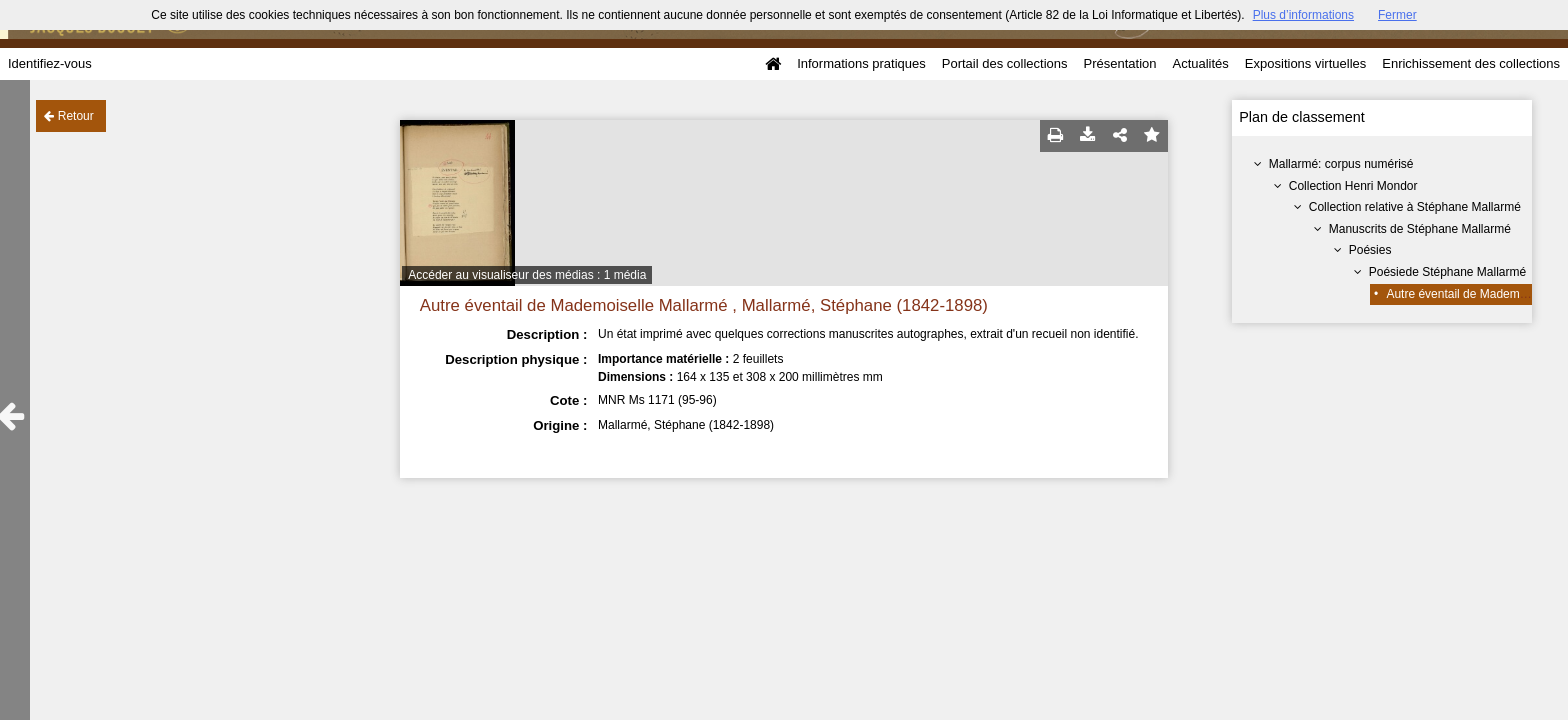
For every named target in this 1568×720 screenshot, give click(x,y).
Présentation (1119, 63)
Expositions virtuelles (1305, 63)
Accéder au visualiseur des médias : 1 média (527, 275)
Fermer (1397, 15)
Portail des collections (1005, 63)
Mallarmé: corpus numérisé (1341, 164)
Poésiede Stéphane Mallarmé (1447, 272)
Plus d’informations (1303, 15)
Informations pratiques (861, 63)
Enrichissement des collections (1471, 63)
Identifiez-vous (50, 63)
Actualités (1200, 63)
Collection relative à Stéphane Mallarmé (1415, 207)
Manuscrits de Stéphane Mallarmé (1420, 229)
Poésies (1370, 250)
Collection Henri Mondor (1353, 186)
